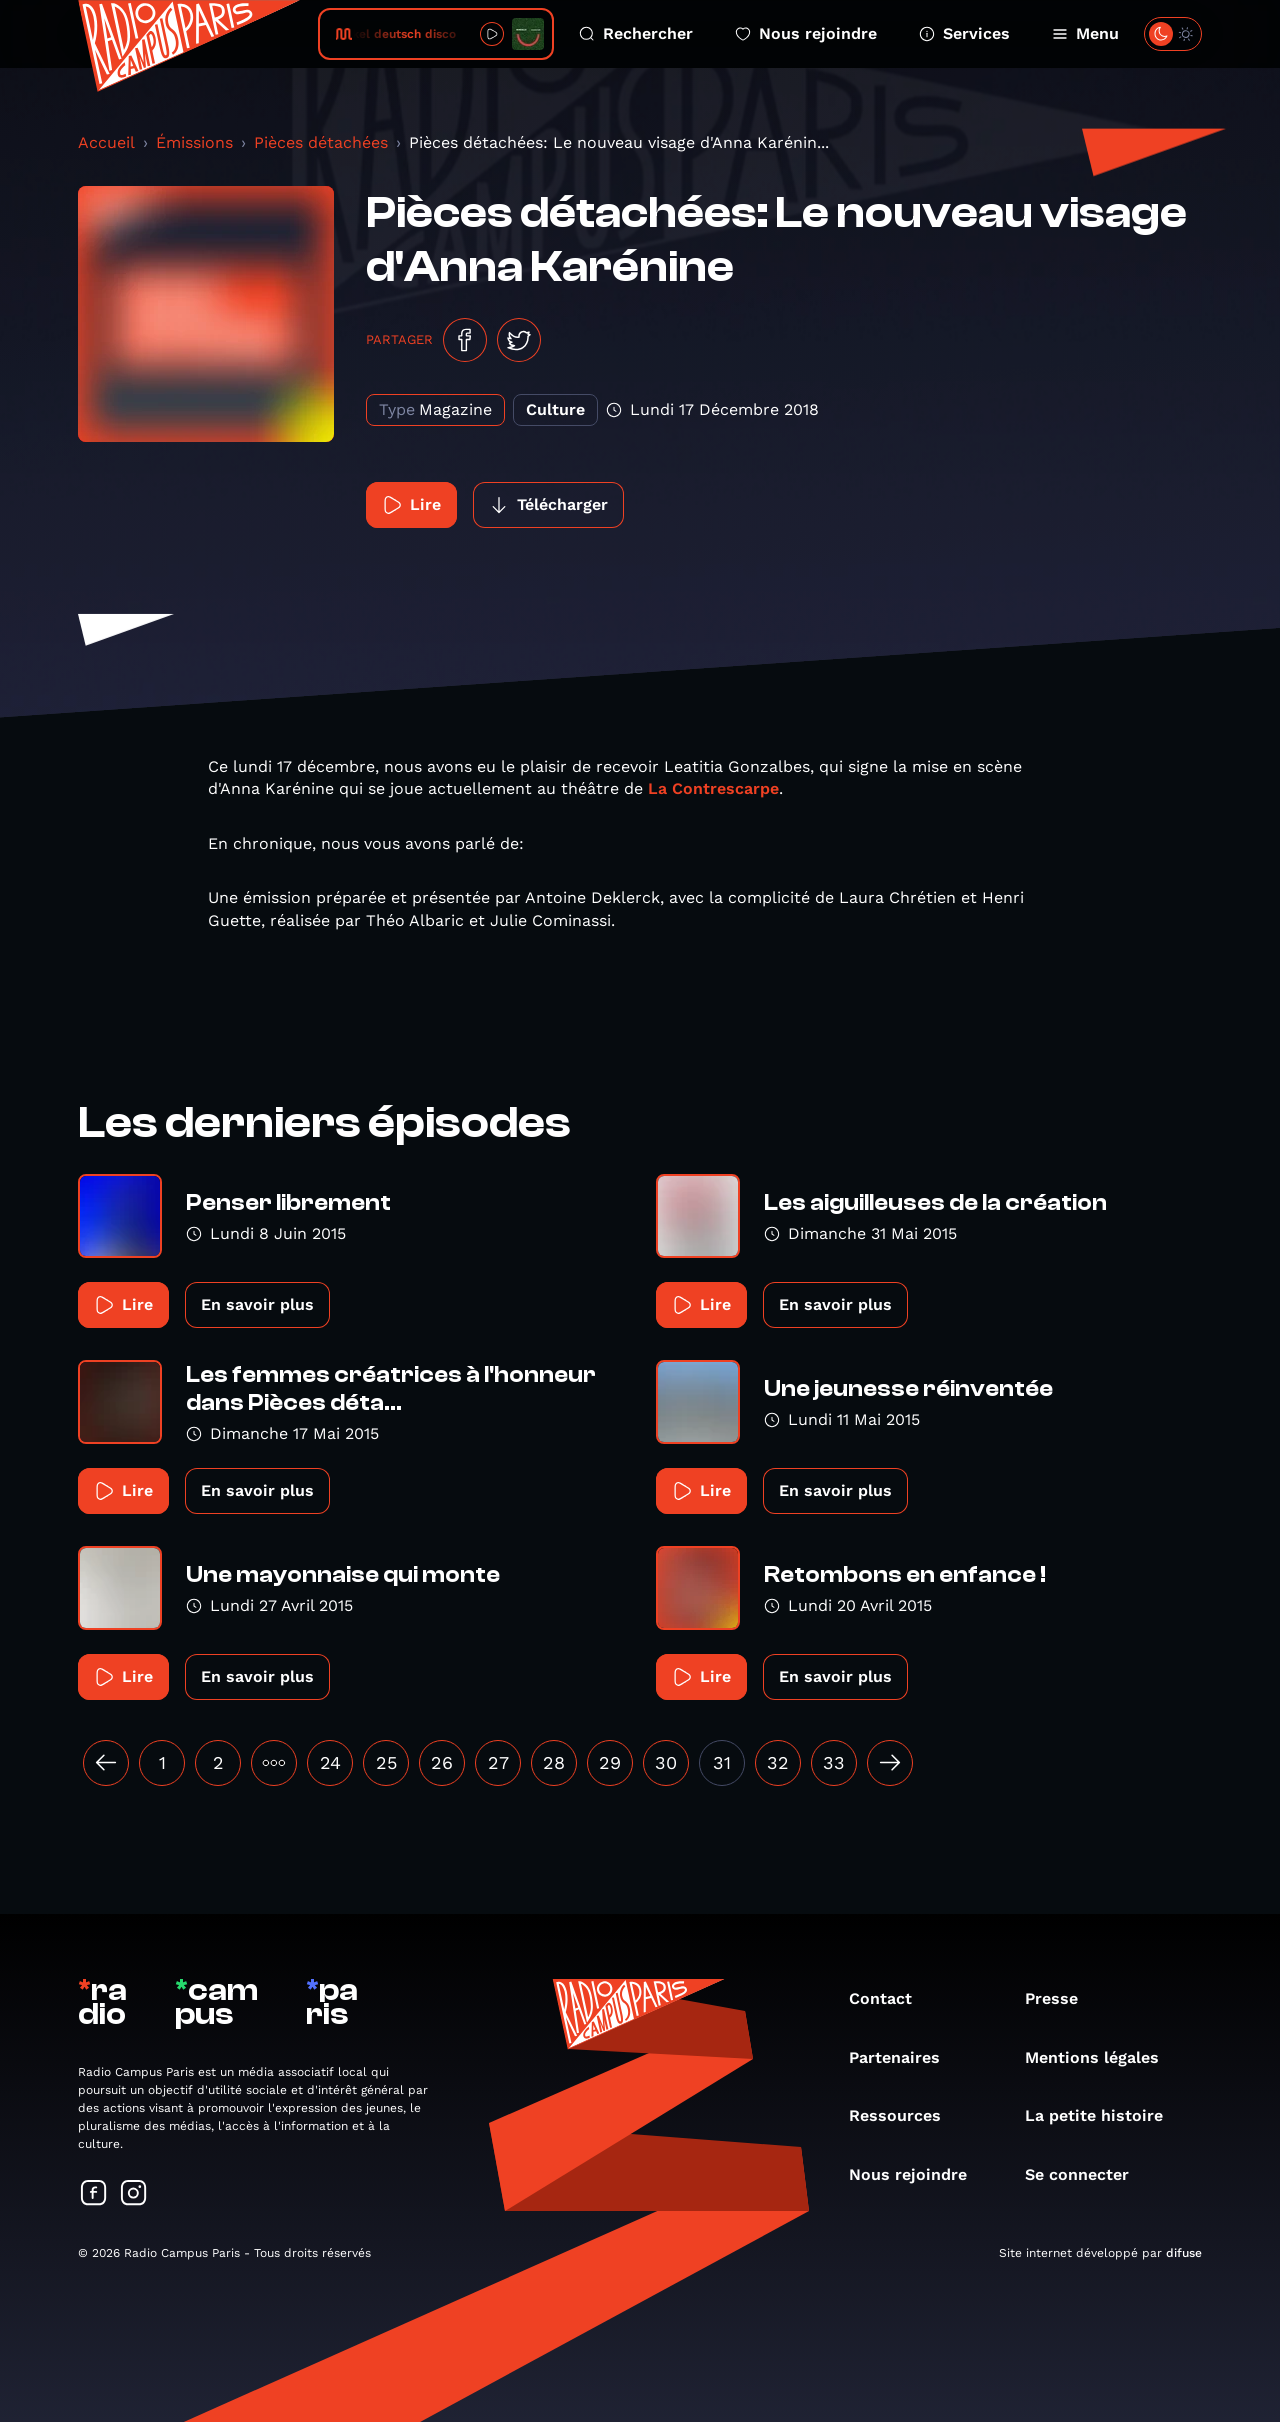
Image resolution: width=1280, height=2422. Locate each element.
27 (498, 1762)
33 (834, 1762)
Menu (1085, 33)
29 (610, 1762)
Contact (890, 1998)
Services (964, 33)
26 (442, 1762)
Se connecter (1087, 2174)
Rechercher (636, 33)
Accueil (106, 142)
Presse (1061, 1998)
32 (778, 1762)
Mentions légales (1102, 2057)
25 (386, 1762)
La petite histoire (1104, 2115)
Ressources (905, 2115)
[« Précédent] (106, 1763)
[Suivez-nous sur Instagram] (134, 2194)
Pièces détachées (321, 142)
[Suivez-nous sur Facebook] (94, 2194)
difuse (1184, 2253)
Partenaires (904, 2057)
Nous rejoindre (806, 33)
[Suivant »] (890, 1763)
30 (666, 1762)
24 (330, 1762)
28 (554, 1762)
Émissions (194, 142)
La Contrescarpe (713, 788)
